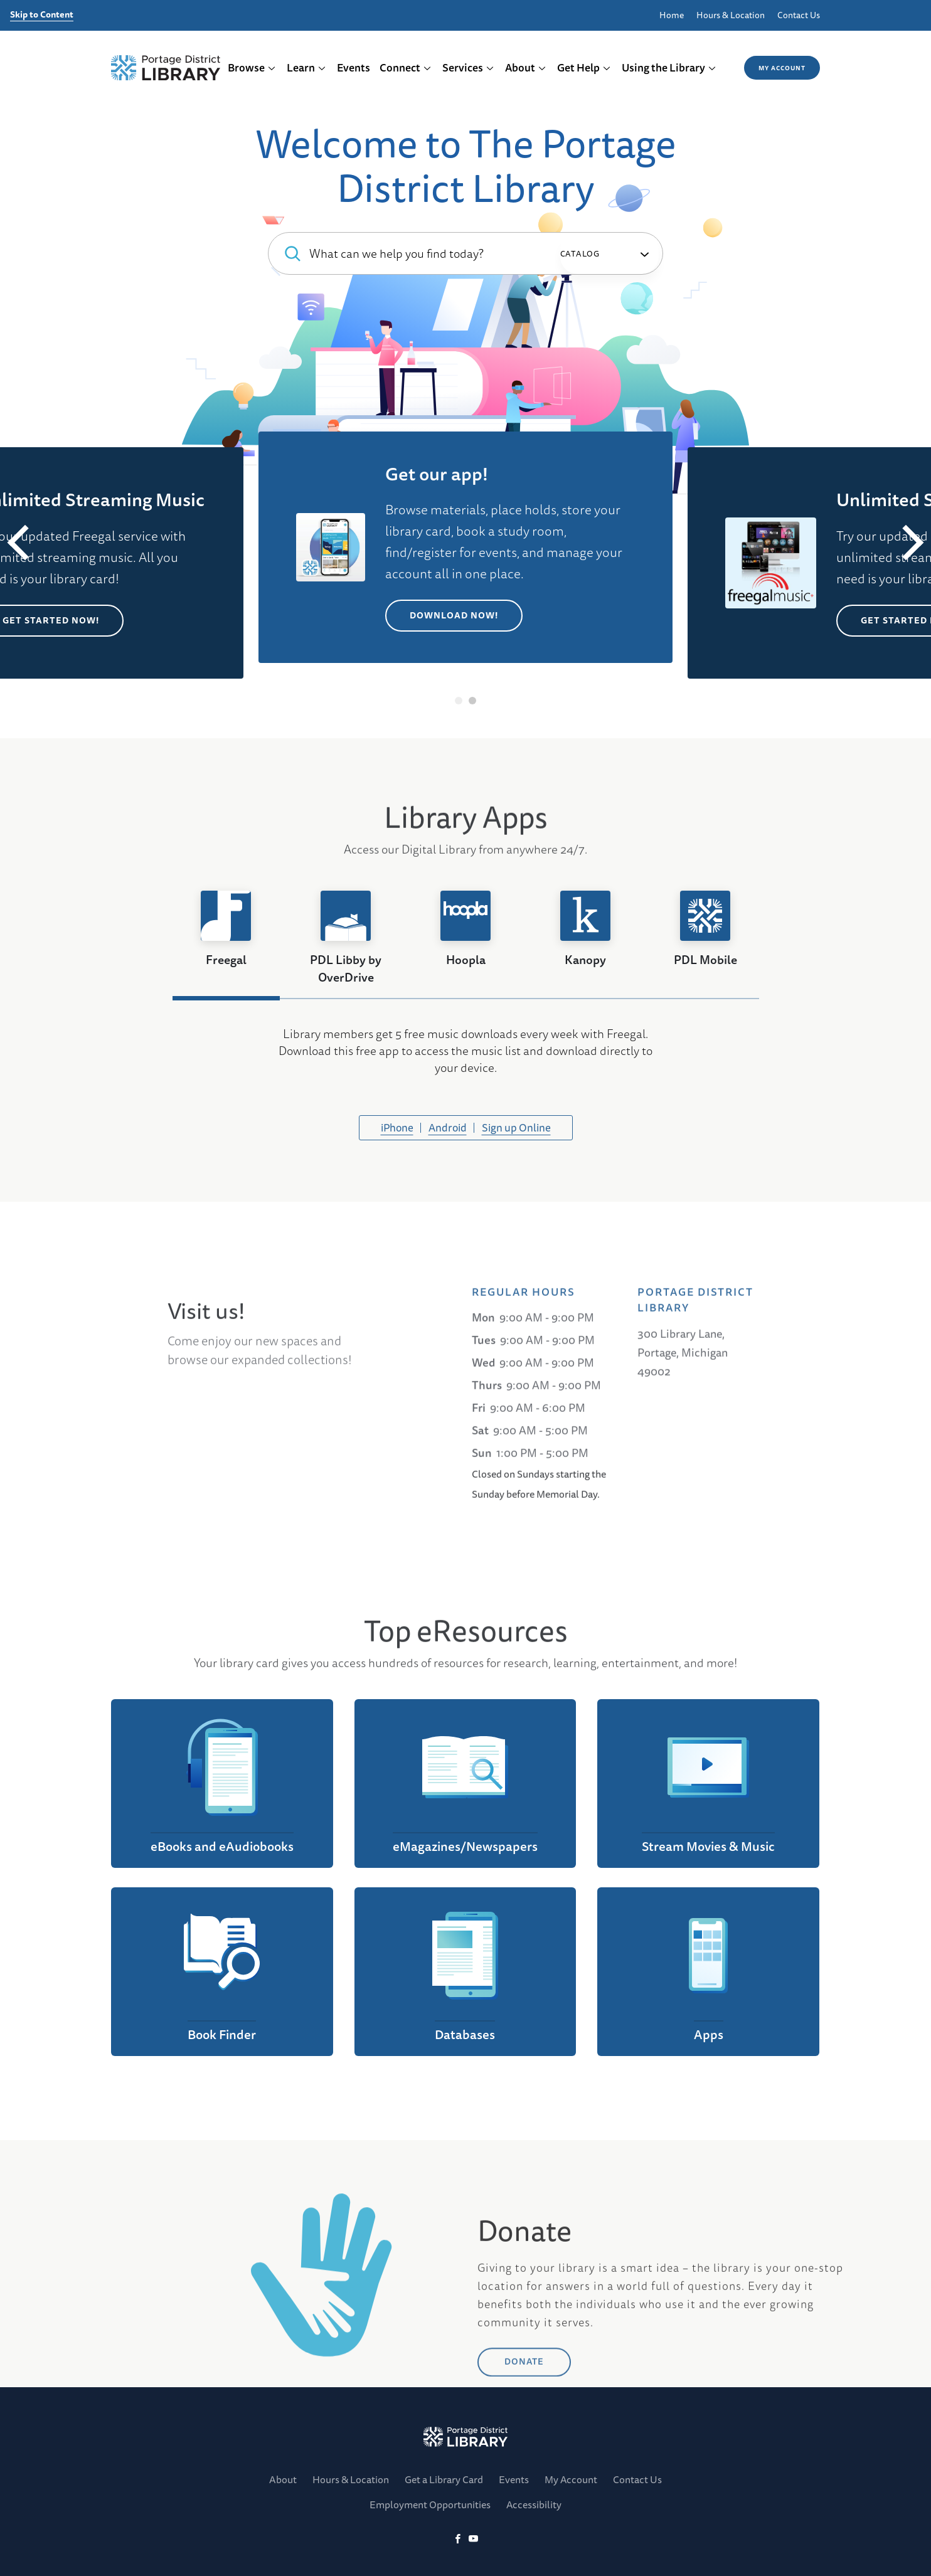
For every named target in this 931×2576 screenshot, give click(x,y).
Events (353, 67)
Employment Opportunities (430, 2504)
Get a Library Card (444, 2479)
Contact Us (798, 15)
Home (671, 15)
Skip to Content (41, 15)
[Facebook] (458, 2539)
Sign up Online (516, 1127)
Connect (406, 67)
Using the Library (669, 67)
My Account (782, 68)
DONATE (524, 2431)
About (525, 67)
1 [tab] (459, 700)
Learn (306, 67)
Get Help (584, 67)
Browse (252, 67)
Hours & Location (730, 15)
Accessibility (533, 2504)
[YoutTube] (473, 2539)
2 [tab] (473, 700)
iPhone (397, 1127)
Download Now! (454, 615)
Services (468, 67)
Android (447, 1127)
